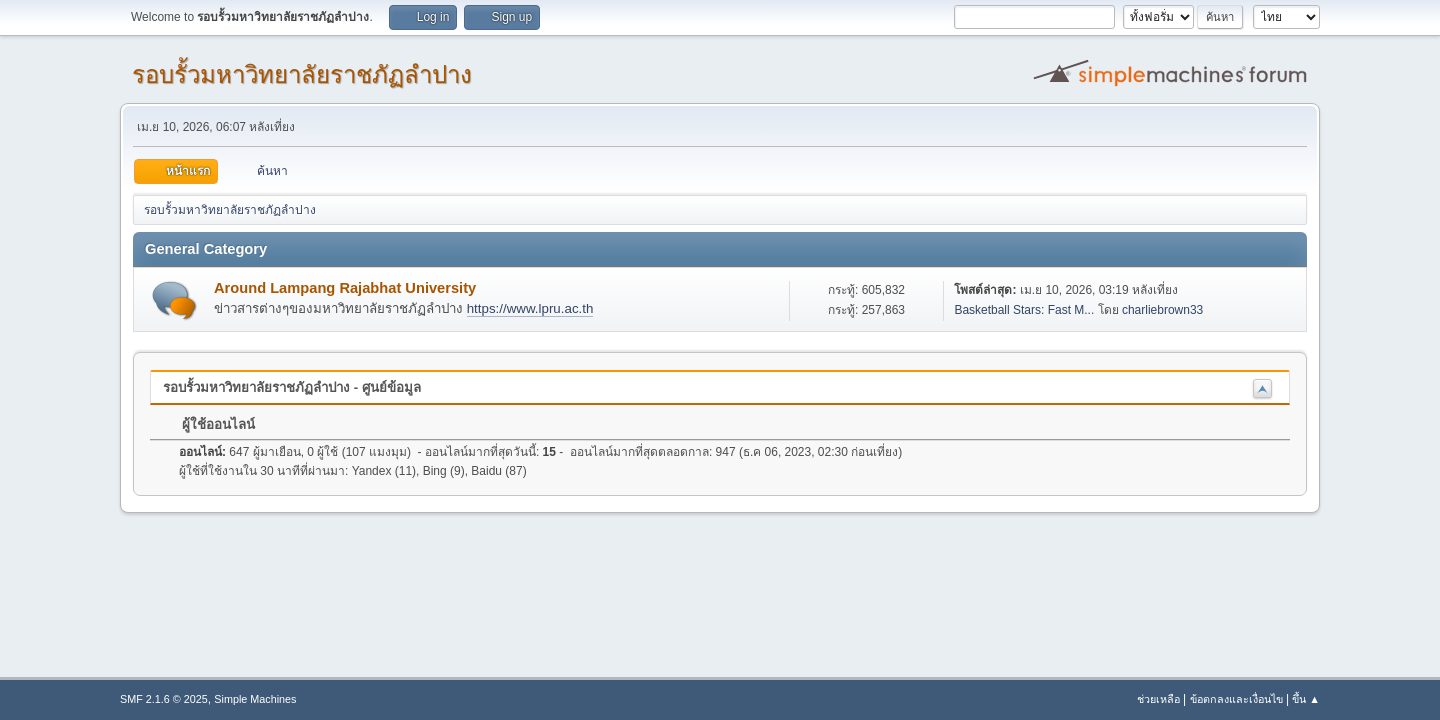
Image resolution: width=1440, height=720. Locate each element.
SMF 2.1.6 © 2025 (164, 699)
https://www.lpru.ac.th (530, 308)
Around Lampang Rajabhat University (345, 288)
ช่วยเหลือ (1158, 699)
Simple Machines (255, 699)
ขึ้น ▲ (1306, 699)
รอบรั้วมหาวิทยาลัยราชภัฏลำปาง (302, 74)
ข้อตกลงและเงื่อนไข (1236, 699)
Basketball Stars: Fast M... (1024, 310)
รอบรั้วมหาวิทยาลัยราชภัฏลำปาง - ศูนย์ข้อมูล (292, 387)
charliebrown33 (1162, 310)
